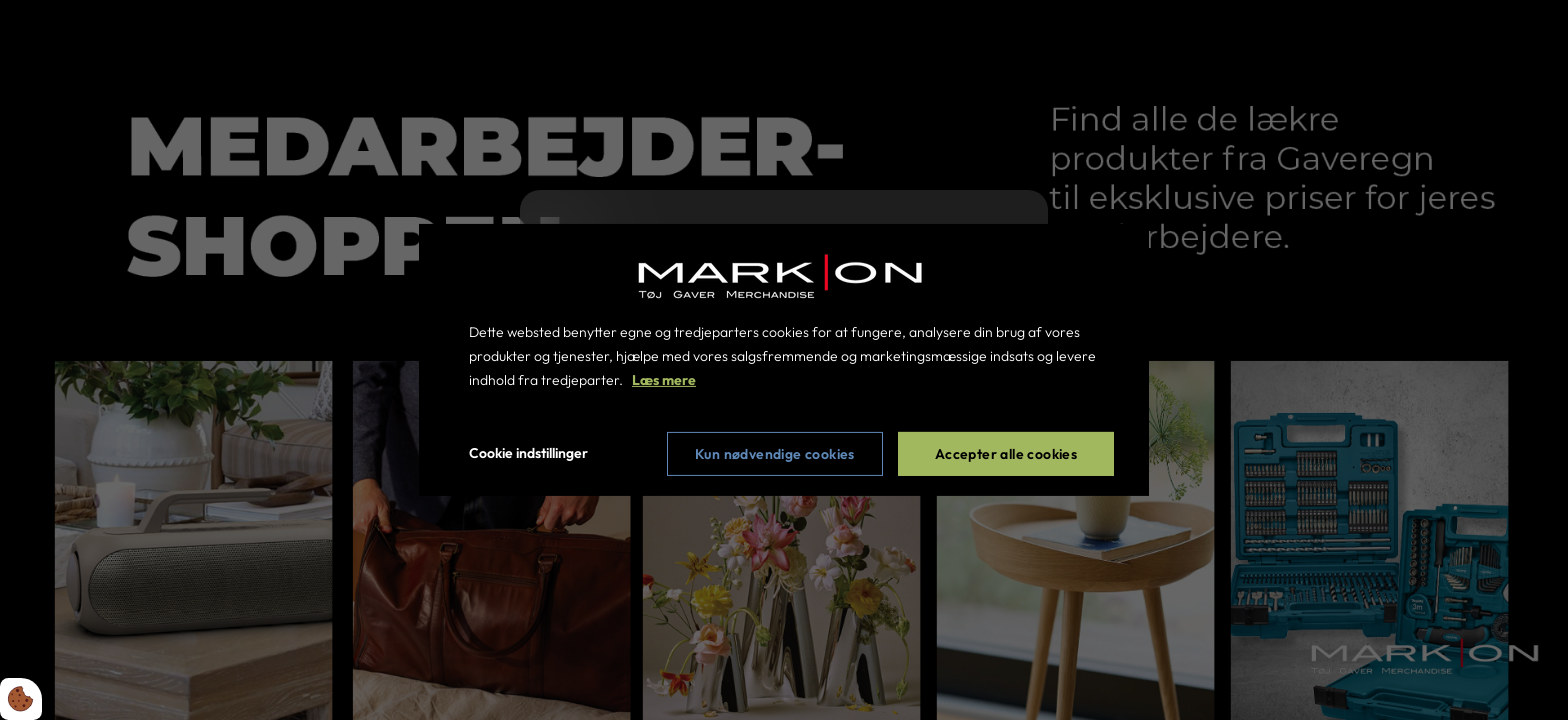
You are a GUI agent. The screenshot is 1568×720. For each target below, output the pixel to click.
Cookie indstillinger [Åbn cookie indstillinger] (528, 453)
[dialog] (784, 360)
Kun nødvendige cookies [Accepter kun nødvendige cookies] (775, 454)
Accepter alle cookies (1006, 454)
